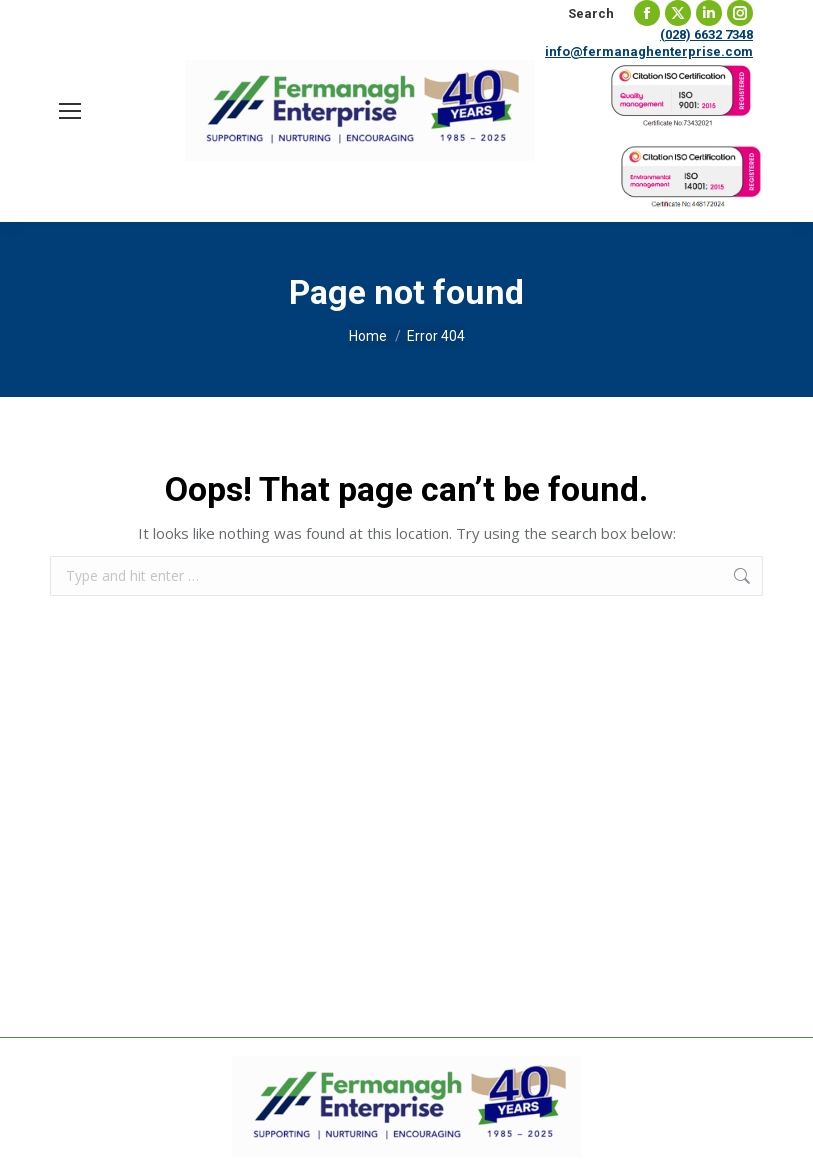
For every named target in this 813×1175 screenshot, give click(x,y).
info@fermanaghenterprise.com (649, 51)
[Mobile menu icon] (70, 111)
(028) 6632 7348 (706, 34)
